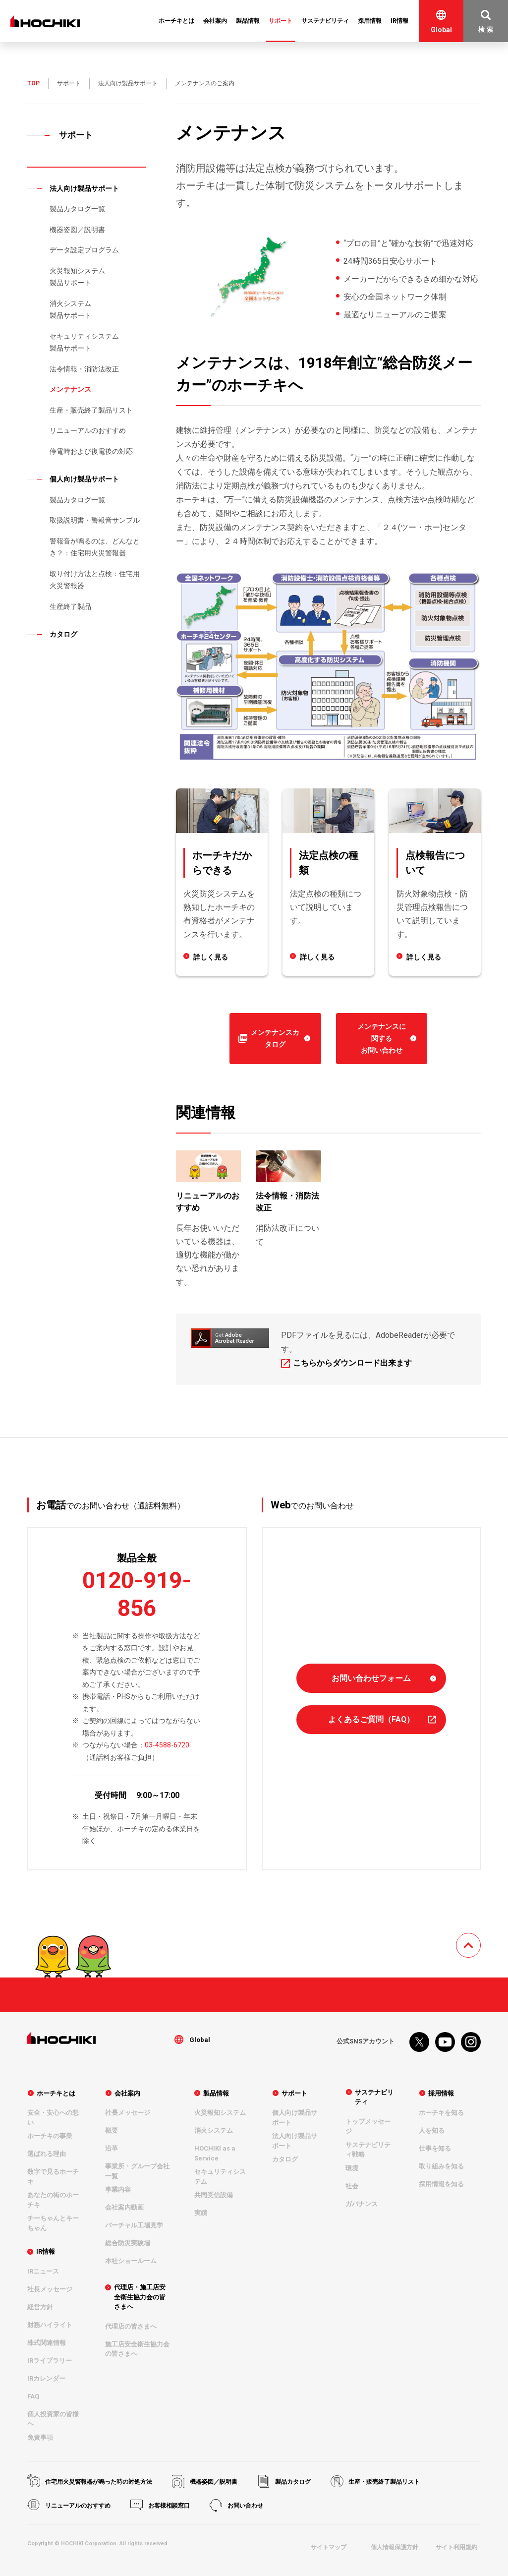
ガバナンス (361, 2203)
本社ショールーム (131, 2261)
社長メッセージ (49, 2289)
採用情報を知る (441, 2184)
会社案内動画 (124, 2208)
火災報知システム (220, 2113)
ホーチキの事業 (49, 2136)
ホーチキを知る (441, 2113)
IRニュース (43, 2271)
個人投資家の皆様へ (53, 2419)
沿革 (111, 2149)
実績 (200, 2213)
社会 (351, 2185)
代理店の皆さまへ (131, 2326)
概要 (111, 2131)
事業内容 (118, 2190)
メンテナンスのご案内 (204, 83)
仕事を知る (435, 2149)
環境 (351, 2167)
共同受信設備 (213, 2195)
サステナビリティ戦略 (368, 2149)
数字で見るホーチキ (53, 2177)
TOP (33, 83)
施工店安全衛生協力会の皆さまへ (137, 2349)
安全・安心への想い (53, 2118)
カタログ (285, 2159)
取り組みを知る (441, 2166)
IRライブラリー (49, 2360)
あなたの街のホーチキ (53, 2200)
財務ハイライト (49, 2325)
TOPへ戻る (480, 1940)
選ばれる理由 (46, 2154)
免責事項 (40, 2437)
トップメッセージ (368, 2126)
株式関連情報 (46, 2342)
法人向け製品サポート (128, 83)
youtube (445, 2042)
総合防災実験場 (127, 2243)
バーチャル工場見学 (134, 2225)
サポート (69, 83)
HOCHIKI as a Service (214, 2153)
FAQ (33, 2396)
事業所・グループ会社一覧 (137, 2171)
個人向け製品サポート (294, 2118)
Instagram (471, 2042)
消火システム (213, 2131)
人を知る (432, 2131)
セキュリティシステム (220, 2177)
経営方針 (40, 2307)
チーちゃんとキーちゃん (53, 2223)
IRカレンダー (46, 2378)
